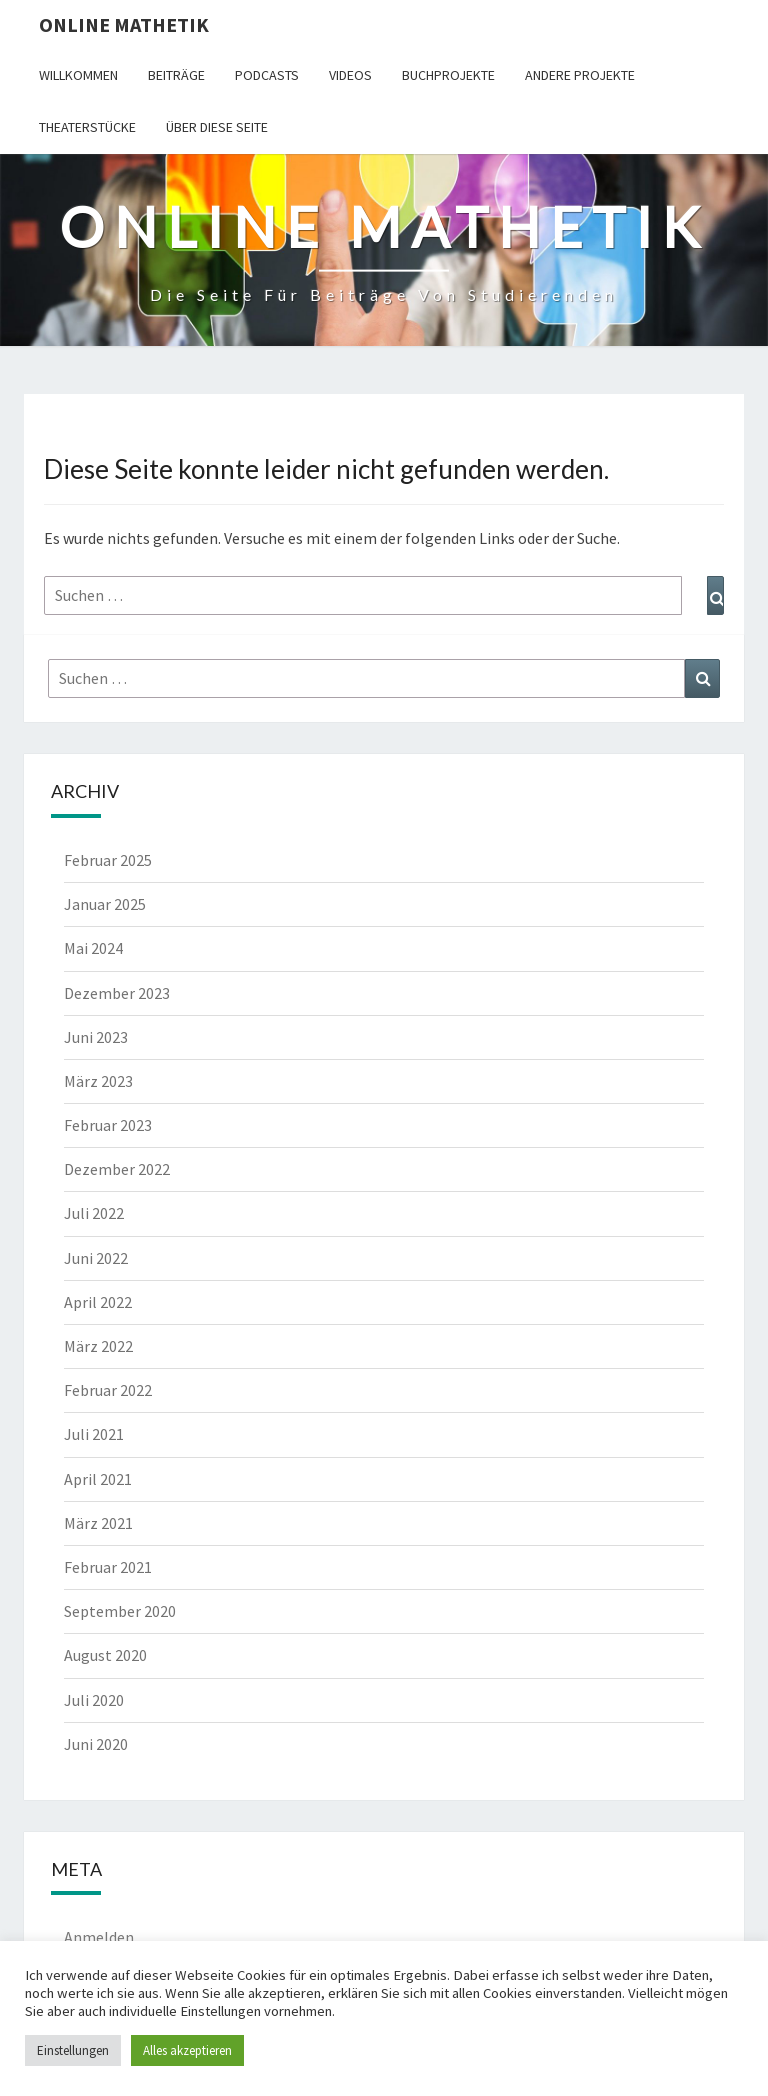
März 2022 (98, 1346)
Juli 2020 (94, 1700)
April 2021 (98, 1479)
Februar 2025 (108, 860)
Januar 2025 (105, 904)
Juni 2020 (96, 1744)
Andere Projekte (580, 75)
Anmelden (99, 1937)
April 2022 (98, 1302)
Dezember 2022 (117, 1169)
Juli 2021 (94, 1434)
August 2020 (105, 1655)
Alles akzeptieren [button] (187, 2050)
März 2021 (98, 1523)
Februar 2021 (108, 1567)
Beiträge (176, 75)
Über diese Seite (217, 127)
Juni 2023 (96, 1037)
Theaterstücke (87, 127)
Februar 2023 (108, 1125)
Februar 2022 (108, 1390)
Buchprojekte (448, 75)
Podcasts (267, 75)
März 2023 (98, 1081)
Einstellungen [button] (73, 2050)
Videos (350, 75)
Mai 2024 (93, 948)
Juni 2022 (96, 1258)
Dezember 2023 (117, 993)
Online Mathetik (124, 24)
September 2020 (120, 1611)
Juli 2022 (94, 1213)
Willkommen (78, 75)
